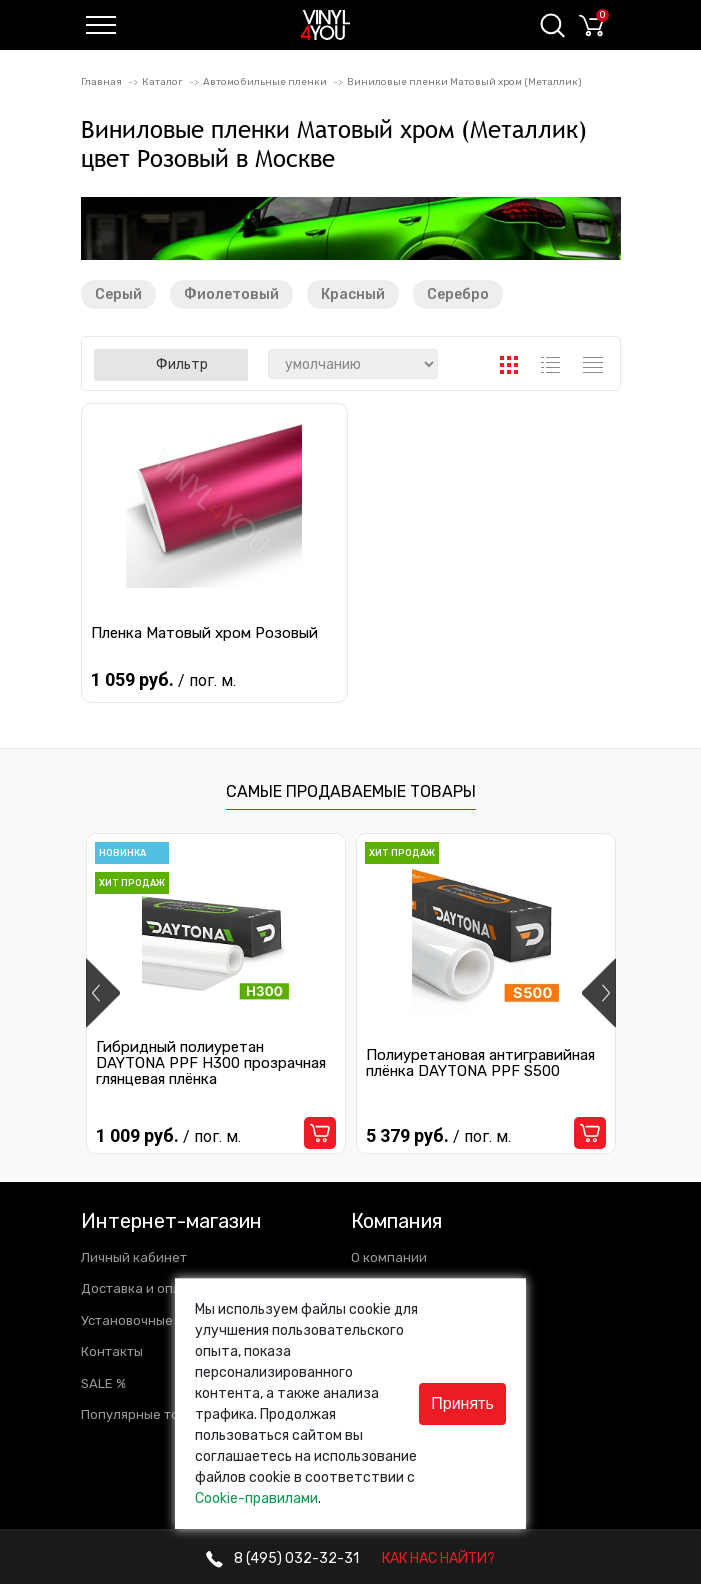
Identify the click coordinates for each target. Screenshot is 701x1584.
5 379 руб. (438, 1136)
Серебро (458, 294)
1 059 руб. (165, 679)
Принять (462, 1403)
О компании (389, 1257)
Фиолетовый (231, 294)
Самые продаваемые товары (351, 791)
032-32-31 (282, 1558)
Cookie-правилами (256, 1498)
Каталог (162, 82)
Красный (353, 294)
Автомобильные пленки (265, 82)
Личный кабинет (134, 1257)
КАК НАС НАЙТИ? (438, 1558)
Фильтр (171, 364)
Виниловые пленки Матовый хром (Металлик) (464, 82)
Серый (118, 294)
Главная (101, 82)
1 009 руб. (168, 1136)
